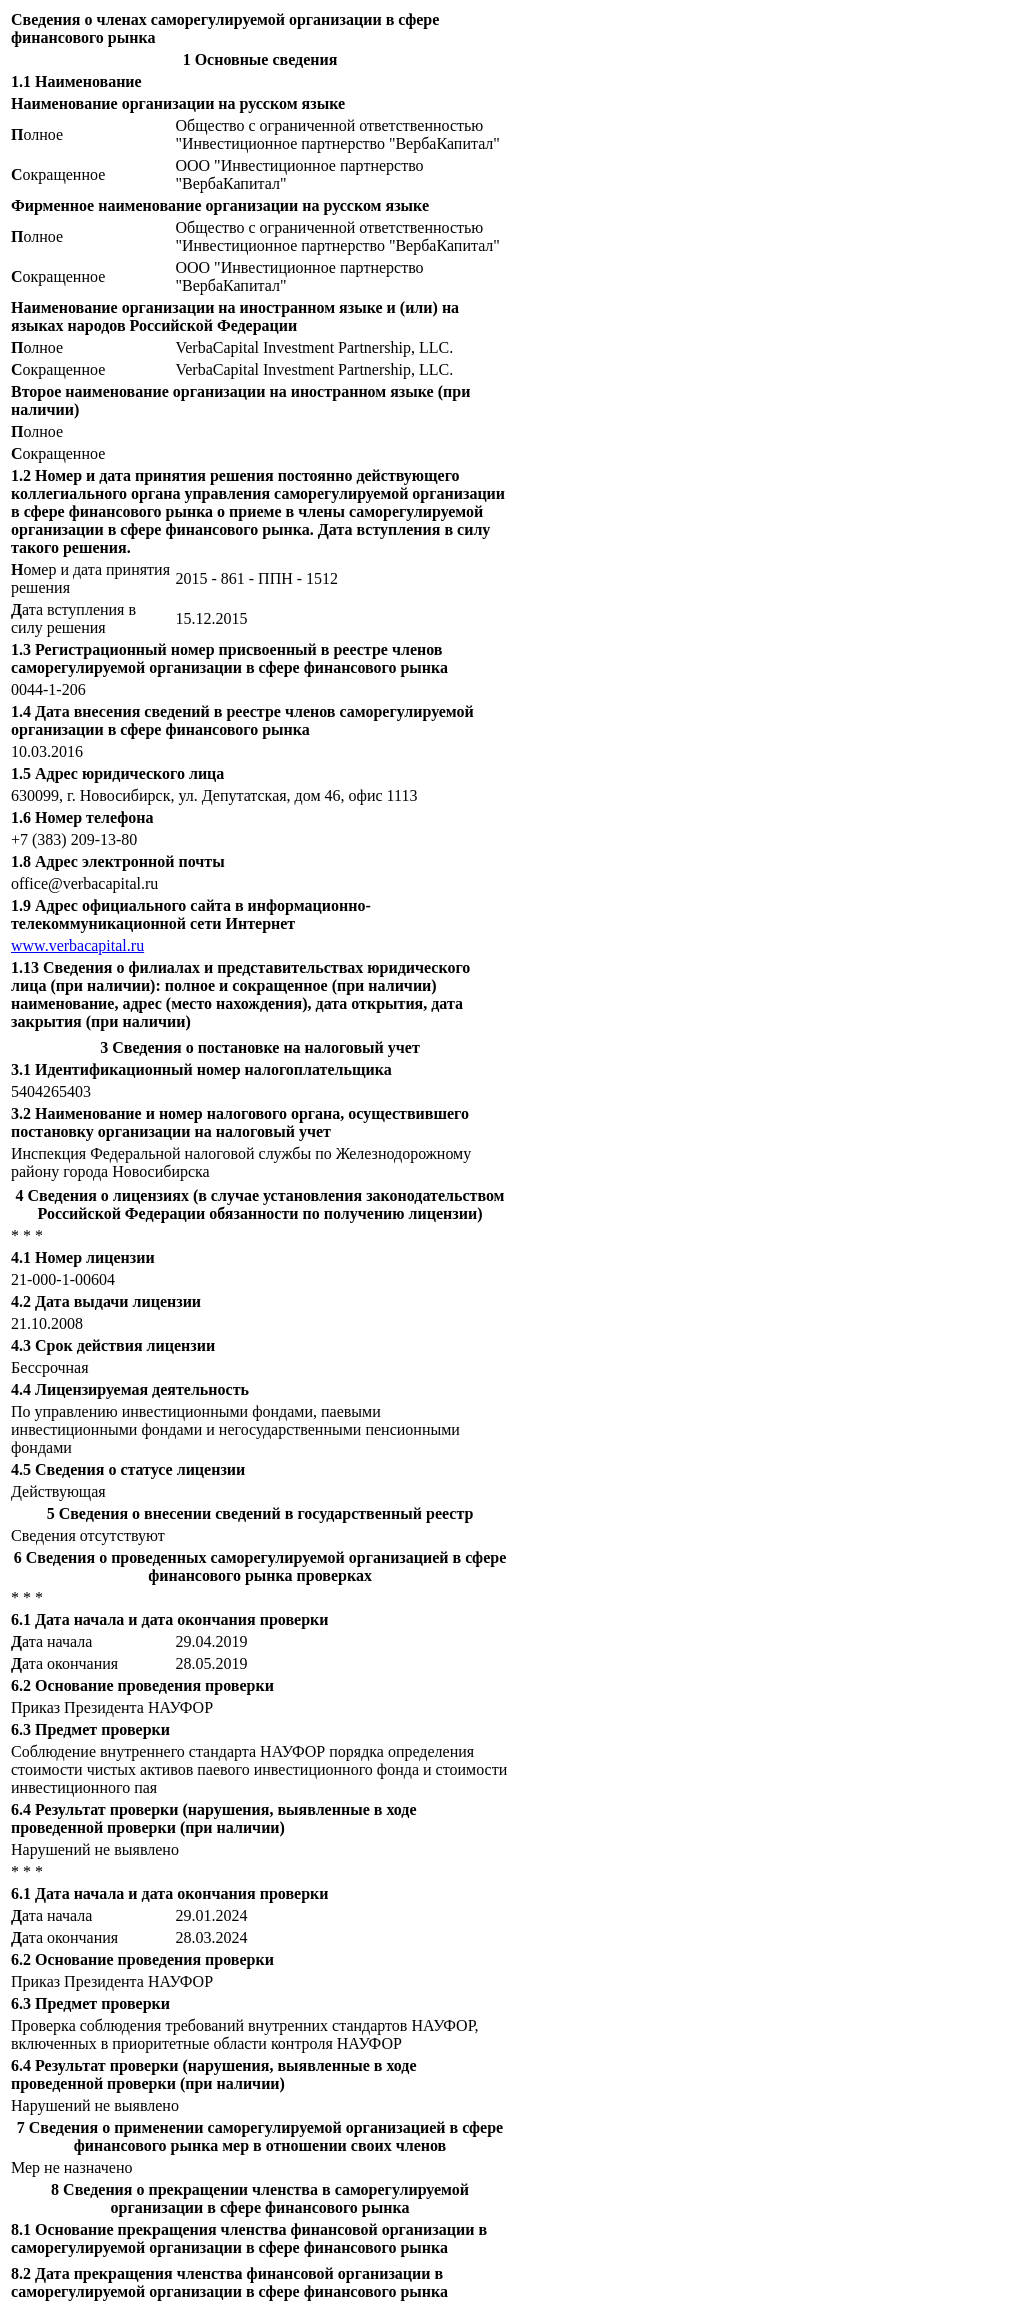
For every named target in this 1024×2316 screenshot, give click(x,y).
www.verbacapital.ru (77, 945)
